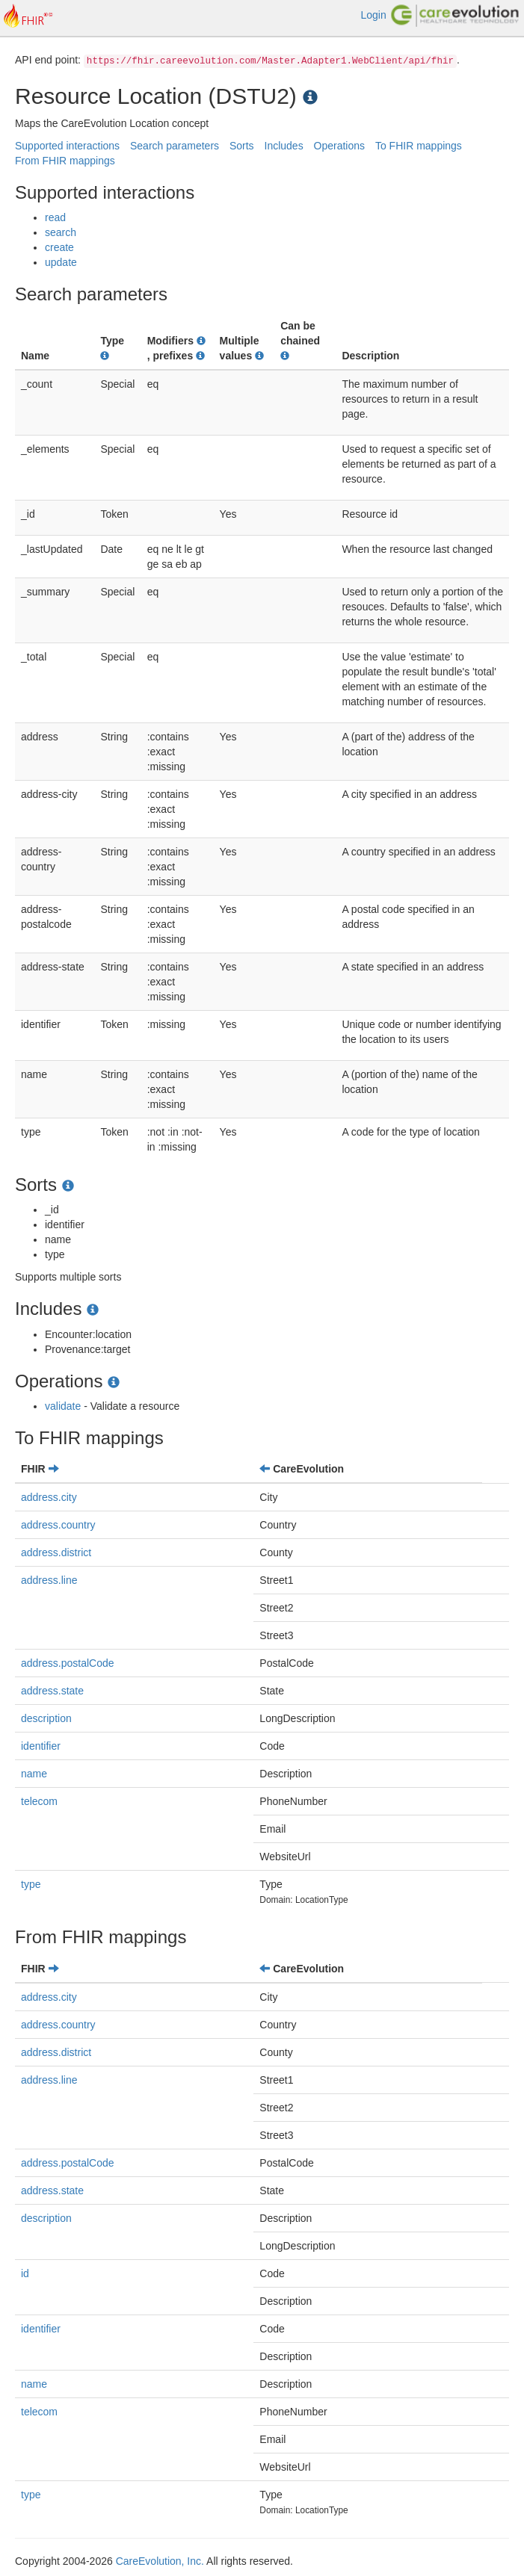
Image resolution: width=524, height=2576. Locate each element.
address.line (49, 1580)
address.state (52, 1691)
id (25, 2273)
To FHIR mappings (418, 146)
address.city (49, 1497)
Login (373, 15)
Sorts (241, 146)
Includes (284, 146)
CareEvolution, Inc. (160, 2561)
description (46, 1718)
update (61, 262)
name (34, 1774)
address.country (58, 1525)
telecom (39, 1801)
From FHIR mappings (65, 161)
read (55, 217)
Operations (339, 146)
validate (63, 1406)
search (60, 232)
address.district (56, 1552)
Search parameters (174, 146)
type (30, 1884)
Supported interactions (67, 146)
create (59, 247)
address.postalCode (67, 1663)
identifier (41, 1746)
